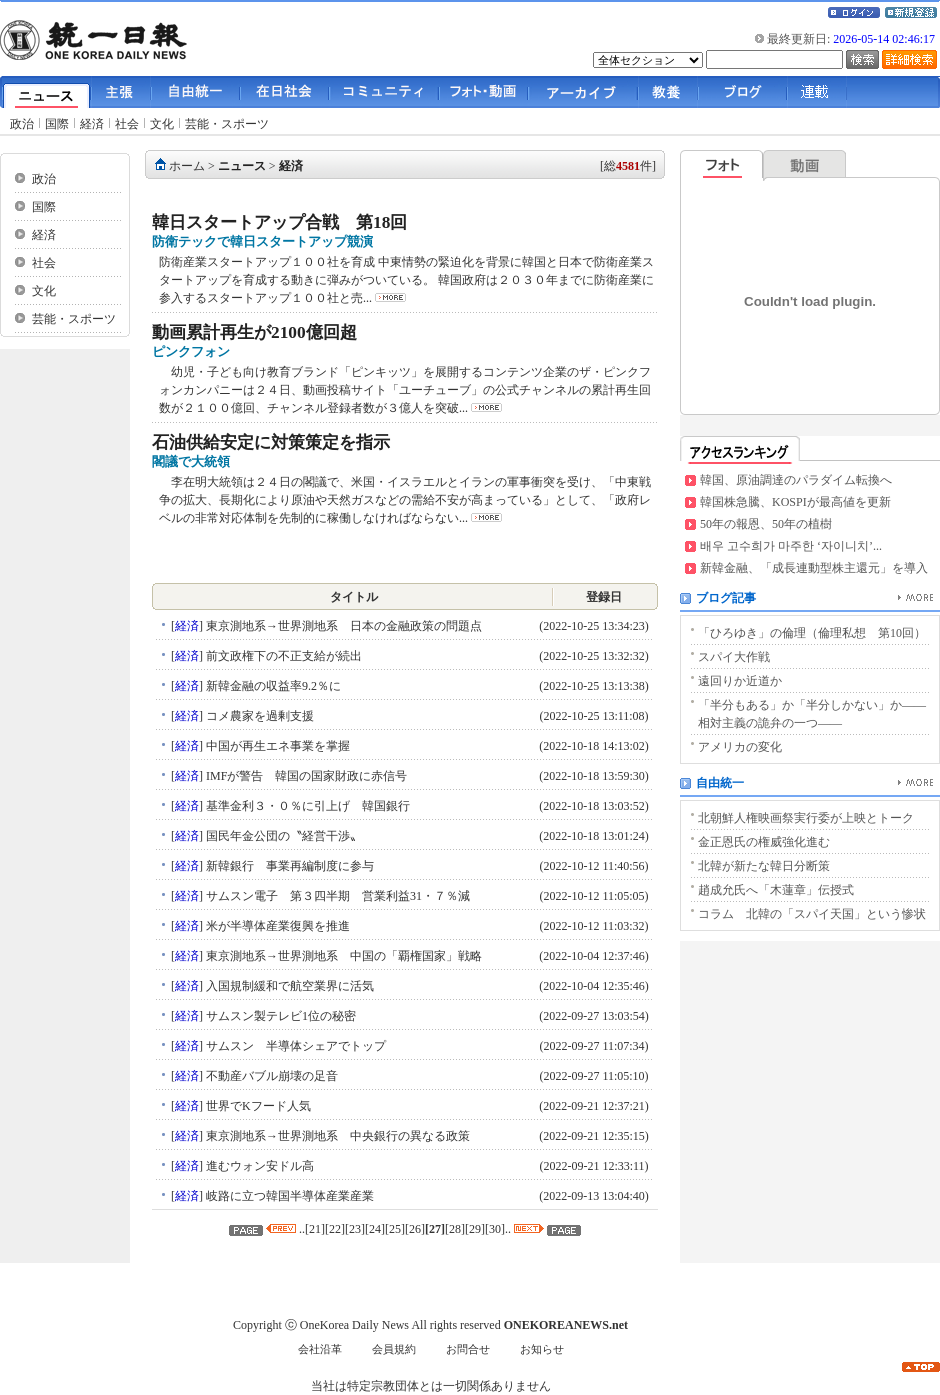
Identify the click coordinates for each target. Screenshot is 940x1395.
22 (335, 1229)
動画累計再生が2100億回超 (254, 332)
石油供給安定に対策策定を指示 (271, 442)
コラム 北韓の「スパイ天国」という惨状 (812, 914)
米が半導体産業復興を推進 (276, 926)
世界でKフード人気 (257, 1106)
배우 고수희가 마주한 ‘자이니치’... (791, 546)
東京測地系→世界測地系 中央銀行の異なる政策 (336, 1136)
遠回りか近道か (740, 681)
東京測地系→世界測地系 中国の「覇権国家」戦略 (342, 956)
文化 (162, 124)
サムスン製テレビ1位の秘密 (279, 1016)
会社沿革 (320, 1349)
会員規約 (394, 1349)
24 (375, 1229)
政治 (22, 124)
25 (395, 1229)
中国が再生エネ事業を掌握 (276, 746)
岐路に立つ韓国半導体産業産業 (288, 1196)
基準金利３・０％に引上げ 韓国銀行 (306, 806)
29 (475, 1229)
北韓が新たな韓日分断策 (764, 866)
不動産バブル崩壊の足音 (270, 1076)
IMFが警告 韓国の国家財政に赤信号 (305, 776)
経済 (92, 124)
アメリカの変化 (740, 747)
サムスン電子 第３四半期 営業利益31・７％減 (336, 896)
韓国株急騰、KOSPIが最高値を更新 (795, 502)
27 (435, 1229)
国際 (57, 124)
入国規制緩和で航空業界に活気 (288, 986)
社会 (127, 124)
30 (495, 1229)
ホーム (187, 166)
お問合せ (468, 1349)
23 (355, 1229)
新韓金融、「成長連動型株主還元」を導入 (814, 568)
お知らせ (542, 1349)
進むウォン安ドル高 (258, 1166)
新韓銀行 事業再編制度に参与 (288, 866)
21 (315, 1229)
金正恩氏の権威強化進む (764, 842)
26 (415, 1229)
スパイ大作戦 (734, 657)
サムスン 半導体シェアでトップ (294, 1046)
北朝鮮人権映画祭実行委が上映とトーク (806, 818)
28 (455, 1229)
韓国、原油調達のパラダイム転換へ (796, 480)
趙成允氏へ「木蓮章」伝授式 (776, 890)
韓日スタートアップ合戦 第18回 (279, 222)
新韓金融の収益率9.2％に (272, 686)
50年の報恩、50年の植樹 (766, 524)
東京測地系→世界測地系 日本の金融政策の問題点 (342, 626)
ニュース (242, 166)
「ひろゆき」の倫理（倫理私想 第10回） (812, 633)
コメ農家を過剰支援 (258, 716)
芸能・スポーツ (227, 124)
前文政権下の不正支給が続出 (282, 656)
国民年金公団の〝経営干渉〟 (282, 836)
